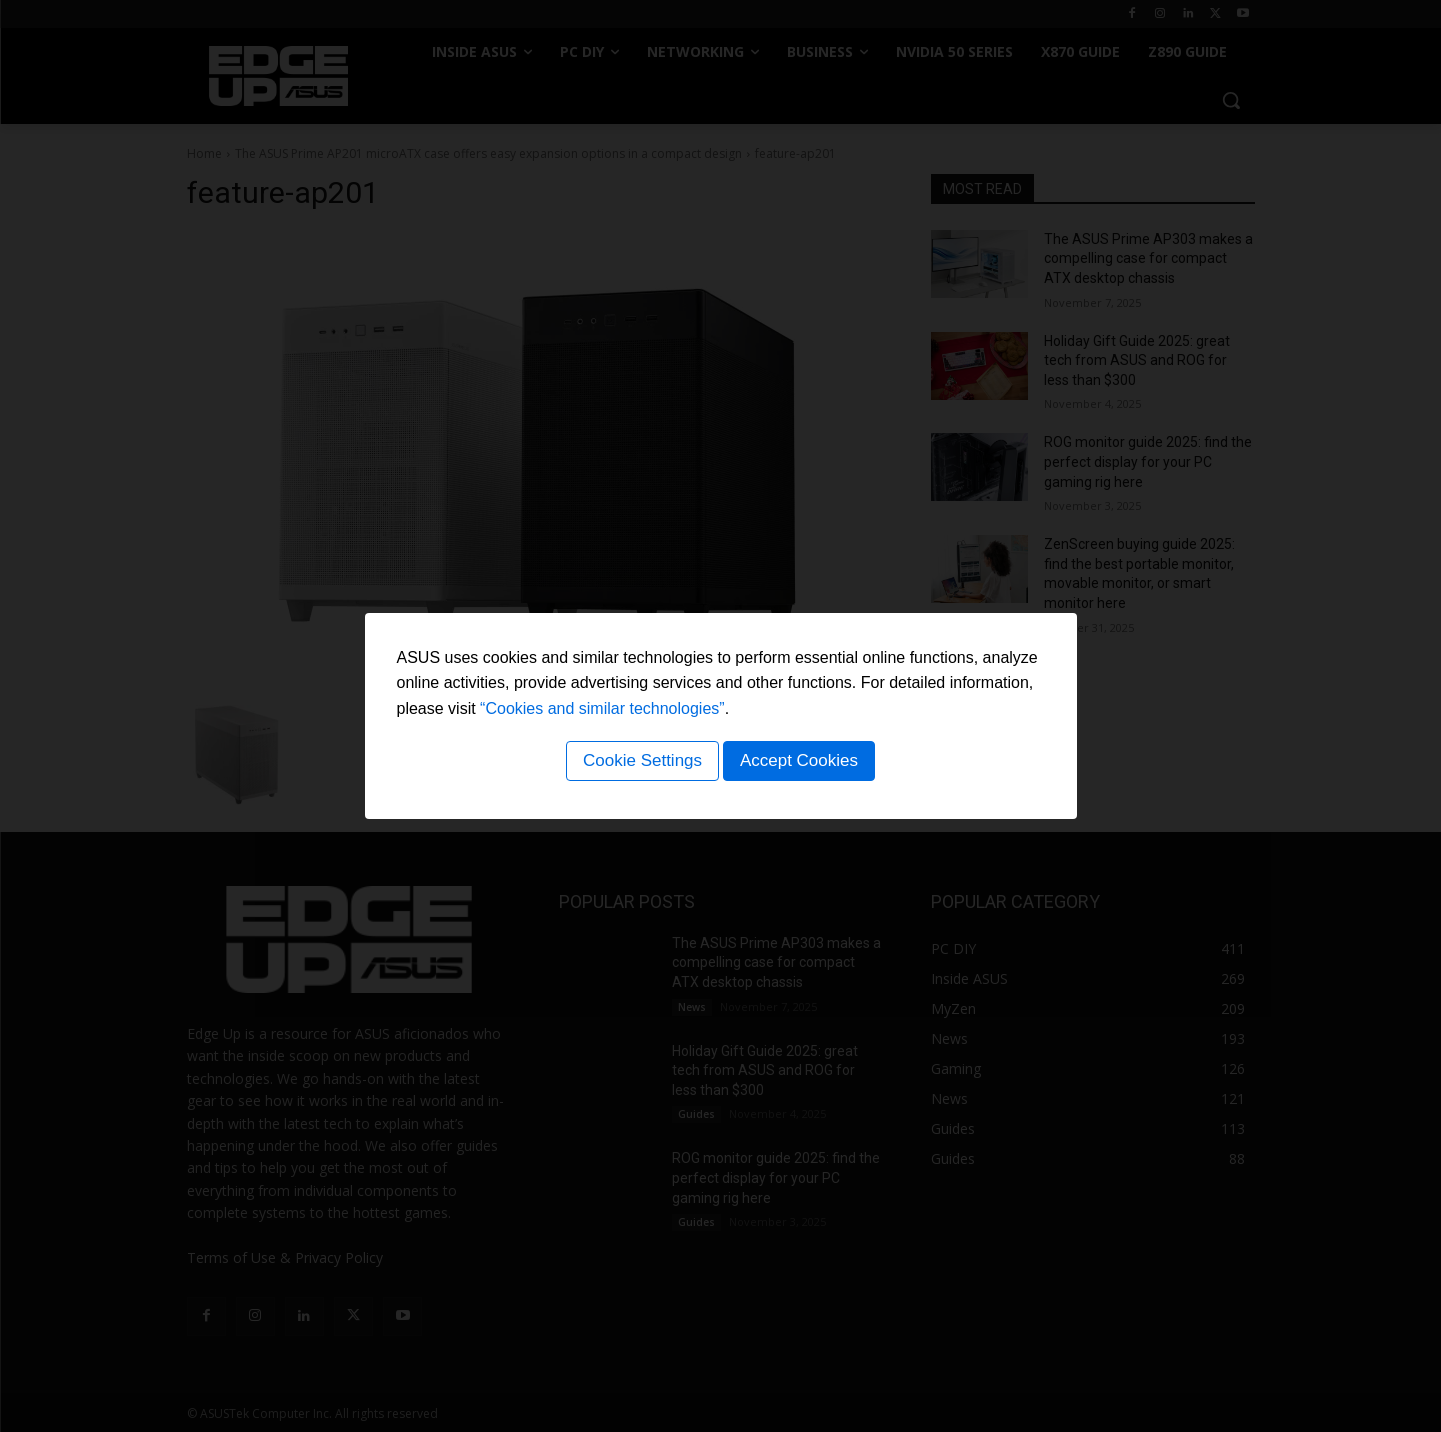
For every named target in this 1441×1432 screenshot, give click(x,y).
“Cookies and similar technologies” (602, 711)
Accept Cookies (802, 763)
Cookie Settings (639, 763)
